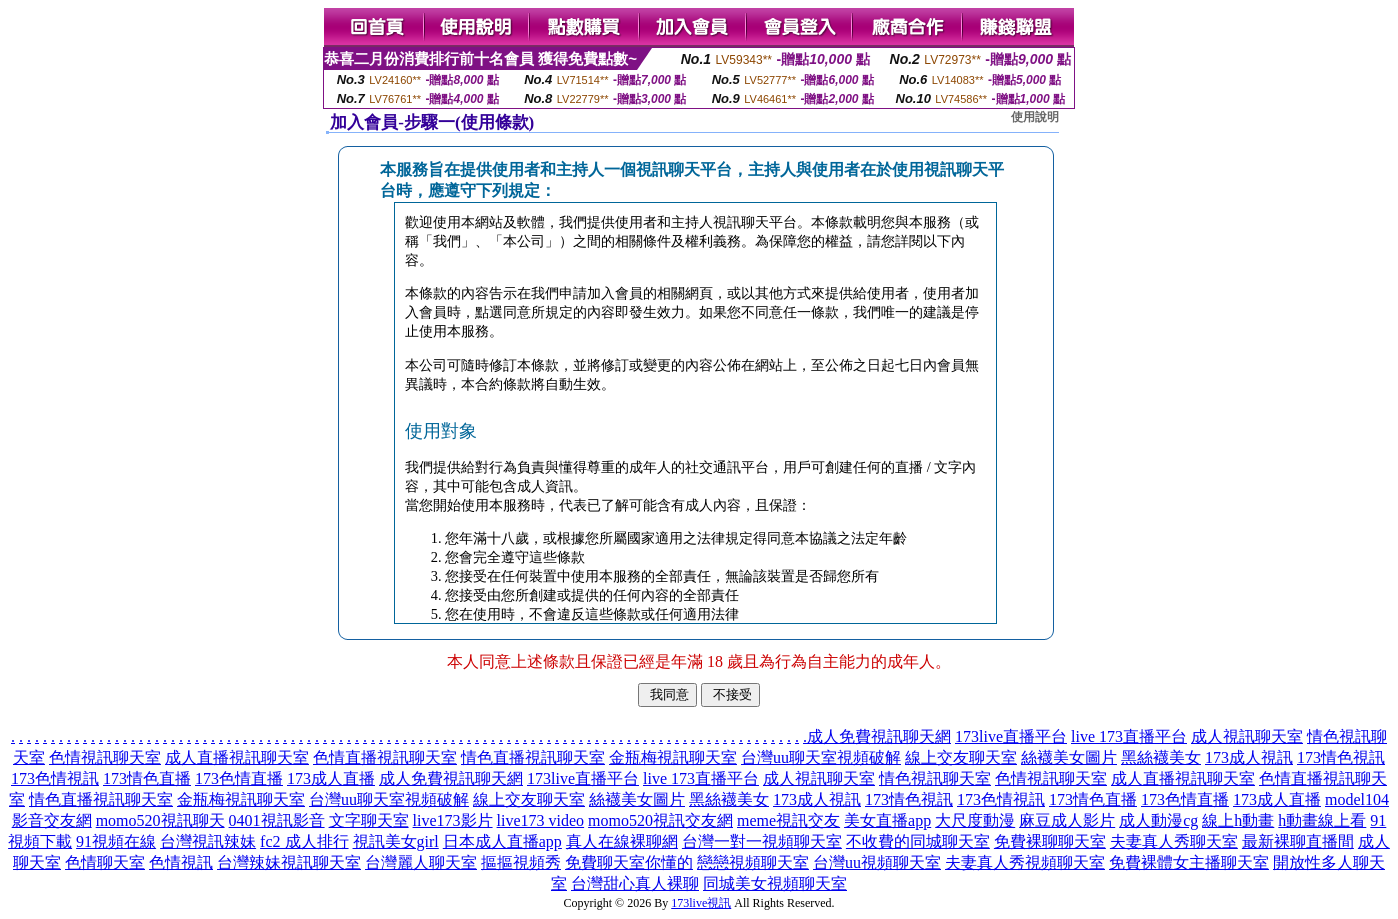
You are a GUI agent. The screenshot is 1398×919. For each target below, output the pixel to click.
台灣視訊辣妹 (208, 841)
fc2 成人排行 (304, 841)
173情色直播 (147, 778)
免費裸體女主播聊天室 (1189, 862)
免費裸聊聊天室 (1050, 841)
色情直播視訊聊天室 (385, 757)
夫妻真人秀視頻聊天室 (1025, 862)
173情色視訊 (1341, 757)
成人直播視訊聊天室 (237, 757)
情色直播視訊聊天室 (533, 757)
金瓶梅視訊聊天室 (673, 757)
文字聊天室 (369, 820)
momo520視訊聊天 (160, 820)
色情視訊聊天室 (105, 757)
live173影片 (453, 820)
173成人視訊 (1249, 757)
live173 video (541, 820)
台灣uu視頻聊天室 (877, 862)
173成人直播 (331, 778)
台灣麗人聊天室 (421, 862)
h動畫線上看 (1322, 820)
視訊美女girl (396, 841)
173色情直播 (239, 778)
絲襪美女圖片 (1069, 757)
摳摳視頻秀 (521, 862)
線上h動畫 (1238, 820)
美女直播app (887, 820)
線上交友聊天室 (961, 757)
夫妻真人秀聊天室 (1174, 841)
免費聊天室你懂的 (629, 862)
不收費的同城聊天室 (918, 841)
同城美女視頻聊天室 (775, 883)
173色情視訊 (55, 778)
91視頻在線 (116, 841)
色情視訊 (181, 862)
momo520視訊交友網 (660, 820)
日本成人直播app (502, 841)
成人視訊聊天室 (1247, 736)
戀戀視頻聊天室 (753, 862)
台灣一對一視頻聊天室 (762, 841)
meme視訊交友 (788, 820)
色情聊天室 (105, 862)
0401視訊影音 (277, 820)
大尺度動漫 (975, 820)
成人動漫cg (1158, 820)
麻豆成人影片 (1067, 820)
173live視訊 (701, 903)
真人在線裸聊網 (622, 841)
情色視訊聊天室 (935, 778)
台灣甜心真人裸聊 (635, 883)
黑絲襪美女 (1161, 757)
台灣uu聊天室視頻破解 (821, 757)
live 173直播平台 (1129, 736)
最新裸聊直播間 (1298, 841)
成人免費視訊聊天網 (879, 736)
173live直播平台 (1011, 736)
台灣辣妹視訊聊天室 (289, 862)
